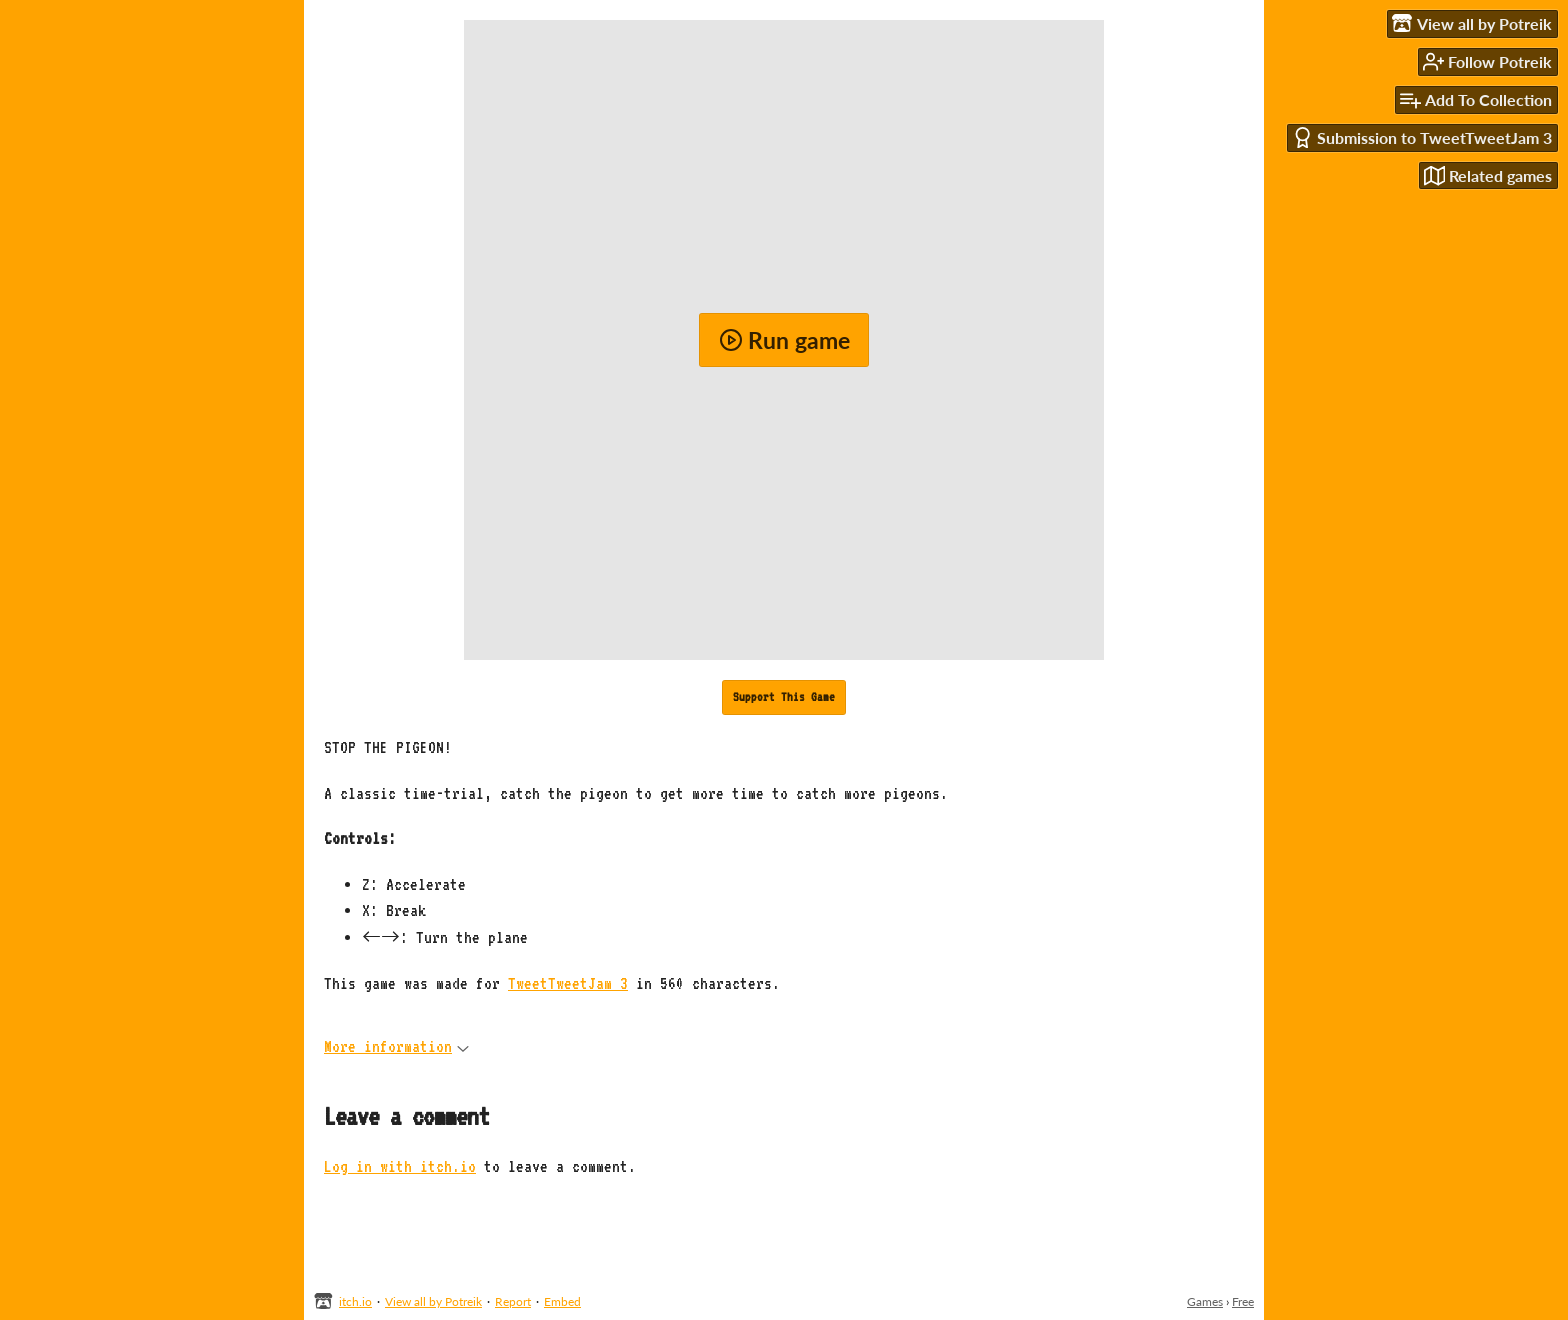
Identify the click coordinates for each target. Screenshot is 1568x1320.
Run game (784, 340)
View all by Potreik (433, 1301)
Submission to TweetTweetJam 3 (1422, 137)
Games (1205, 1301)
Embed (562, 1301)
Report (513, 1301)
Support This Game (784, 697)
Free (1243, 1301)
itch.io (355, 1301)
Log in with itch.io (400, 1166)
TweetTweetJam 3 (568, 983)
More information (396, 1046)
